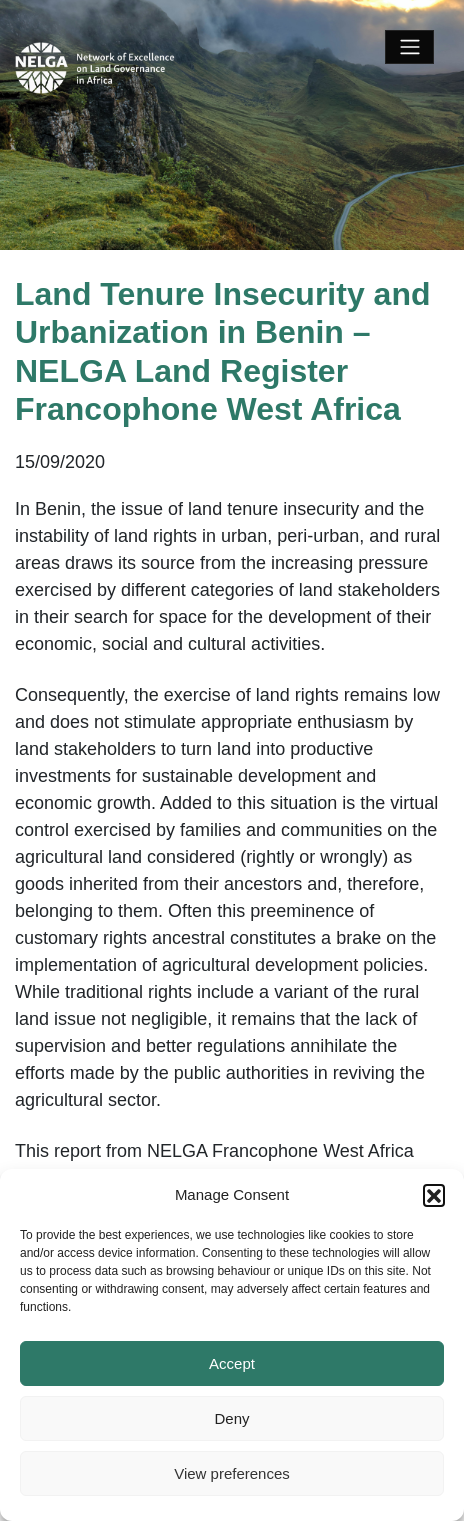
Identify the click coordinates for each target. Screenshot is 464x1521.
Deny (231, 1418)
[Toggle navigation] (409, 47)
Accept (232, 1363)
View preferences (232, 1473)
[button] (434, 1195)
